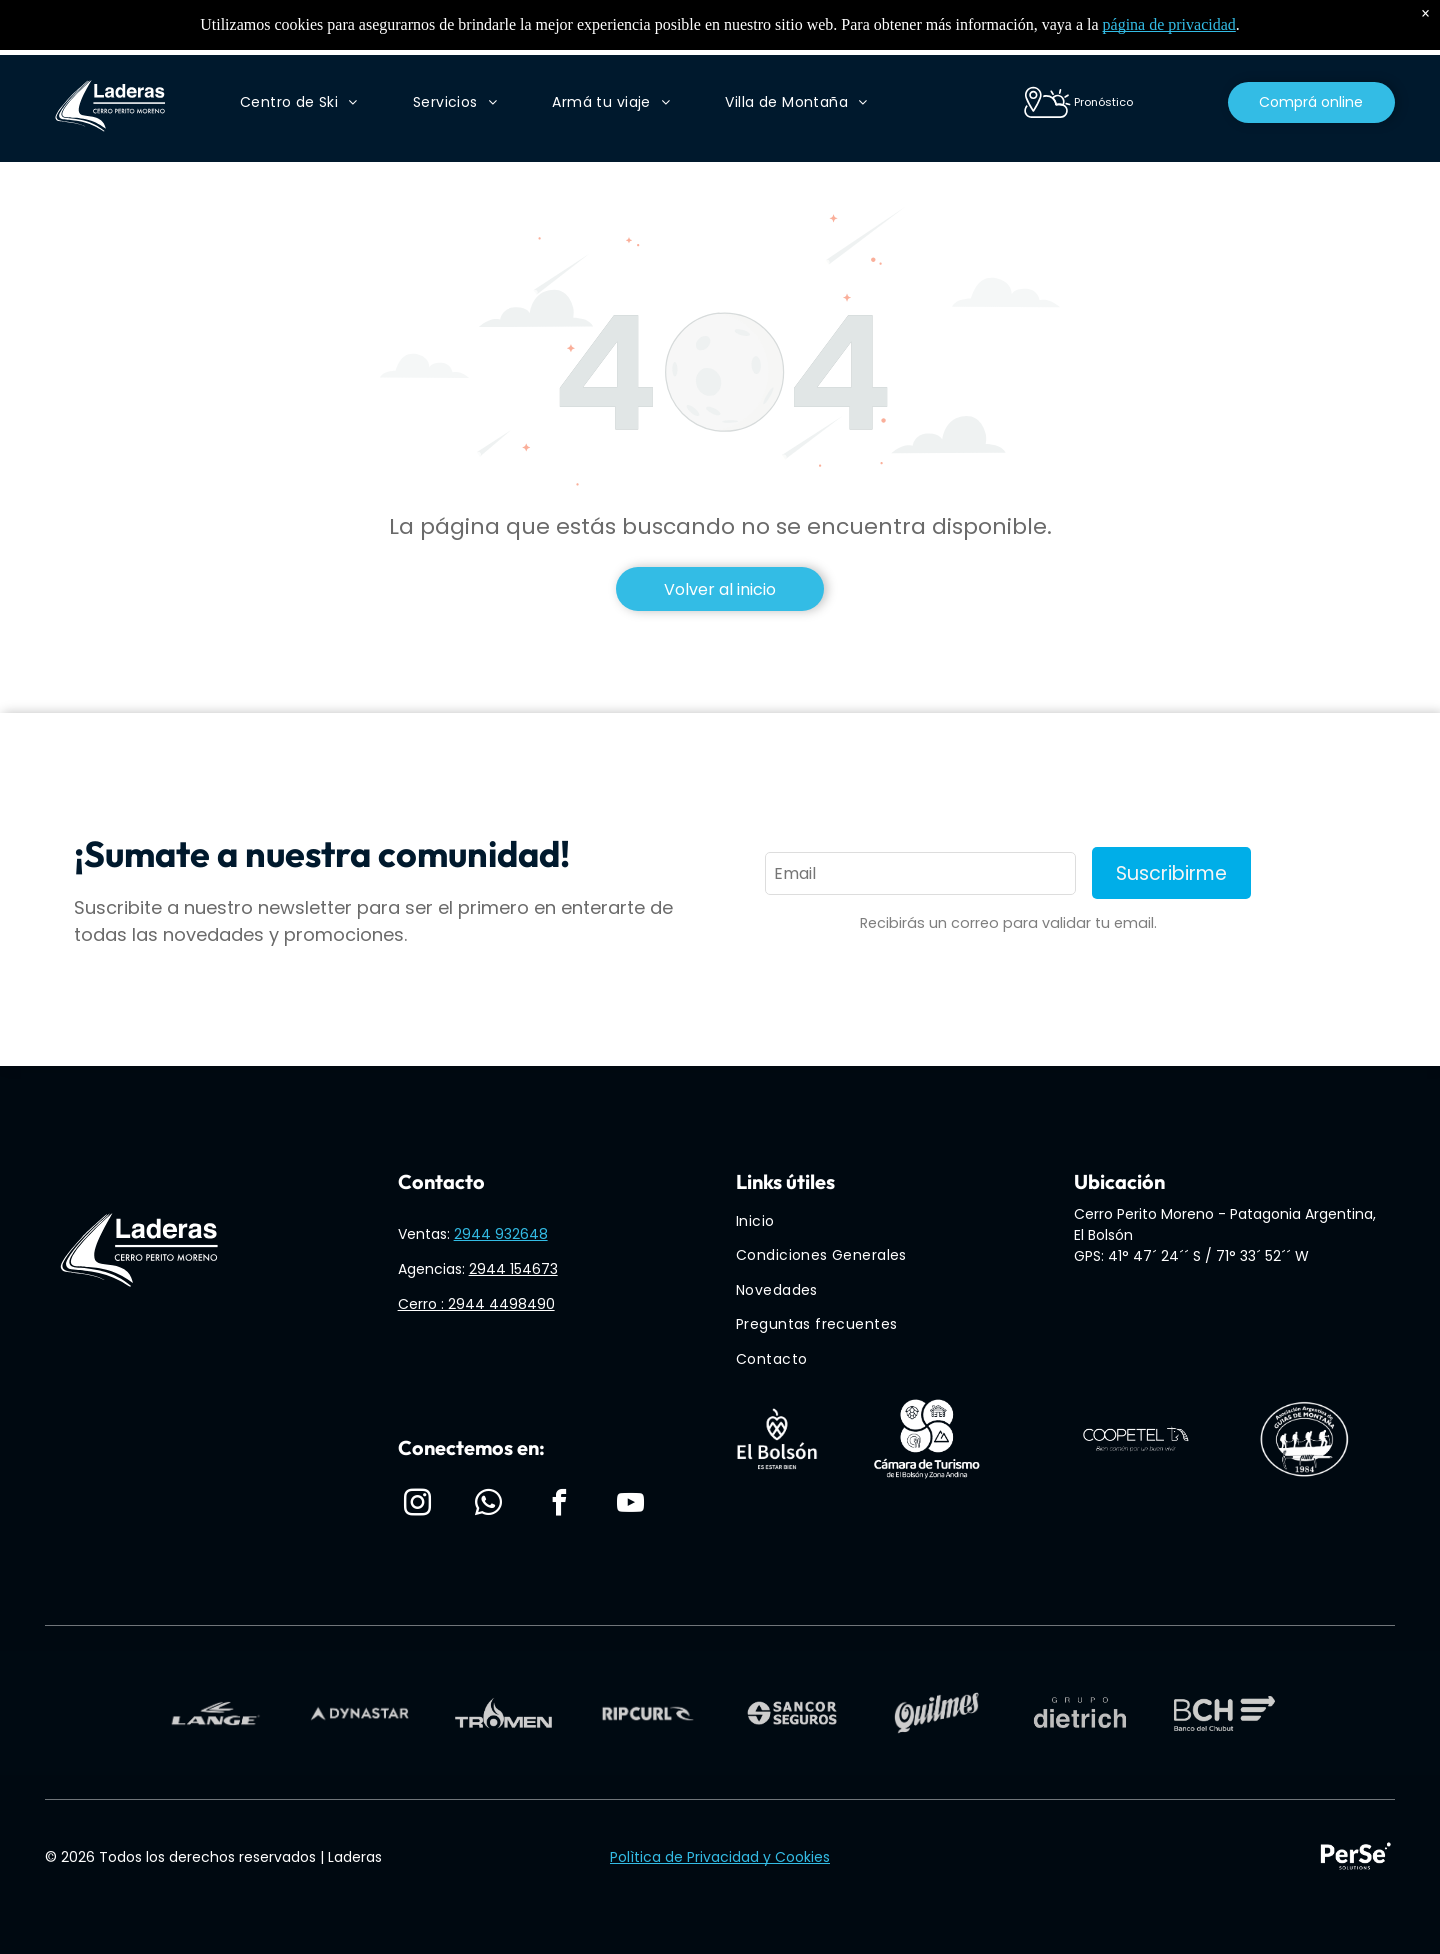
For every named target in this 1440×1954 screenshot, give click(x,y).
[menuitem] (299, 102)
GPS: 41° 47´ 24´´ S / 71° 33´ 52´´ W (1191, 1256)
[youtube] (631, 1505)
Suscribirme (1171, 873)
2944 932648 (501, 1234)
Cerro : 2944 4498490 (476, 1304)
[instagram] (418, 1505)
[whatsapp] (489, 1505)
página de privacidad (1169, 24)
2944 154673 (513, 1269)
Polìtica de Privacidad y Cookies (720, 1857)
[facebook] (560, 1505)
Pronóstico (1103, 102)
